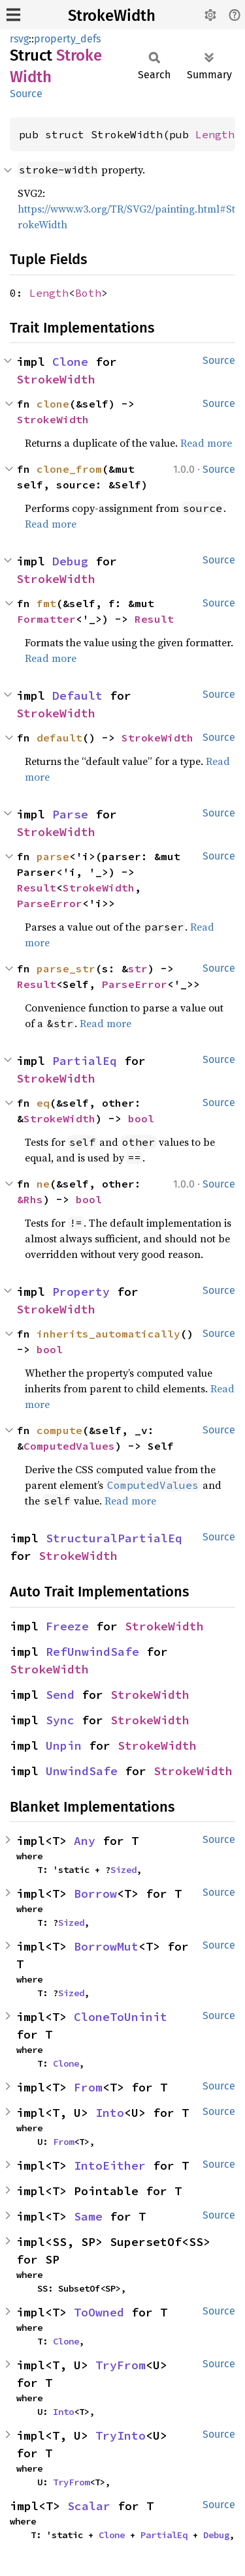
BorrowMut (106, 1946)
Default (77, 695)
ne (43, 1183)
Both (88, 292)
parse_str (66, 968)
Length (215, 134)
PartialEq (84, 1060)
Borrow (95, 1893)
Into (109, 2112)
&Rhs (30, 1199)
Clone (70, 361)
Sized (123, 1870)
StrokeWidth (111, 16)
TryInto (120, 2435)
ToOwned (99, 2312)
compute (59, 1430)
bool (141, 1118)
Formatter (46, 618)
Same (88, 2216)
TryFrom (120, 2365)
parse (53, 856)
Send (60, 1694)
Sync (60, 1720)
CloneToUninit (120, 2016)
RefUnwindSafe (92, 1651)
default (59, 737)
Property (81, 1291)
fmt (46, 603)
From (88, 2087)
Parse (70, 814)
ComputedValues (69, 1445)
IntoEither (110, 2165)
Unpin (64, 1745)
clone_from (69, 468)
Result (154, 618)
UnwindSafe (82, 1770)
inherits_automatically (108, 1333)
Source (26, 93)
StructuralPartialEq (114, 1538)
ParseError (49, 903)
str (138, 968)
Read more (206, 443)
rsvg (19, 39)
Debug (70, 561)
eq (43, 1102)
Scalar (88, 2505)
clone (53, 403)
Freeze (67, 1626)
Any (84, 1840)
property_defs (67, 39)
